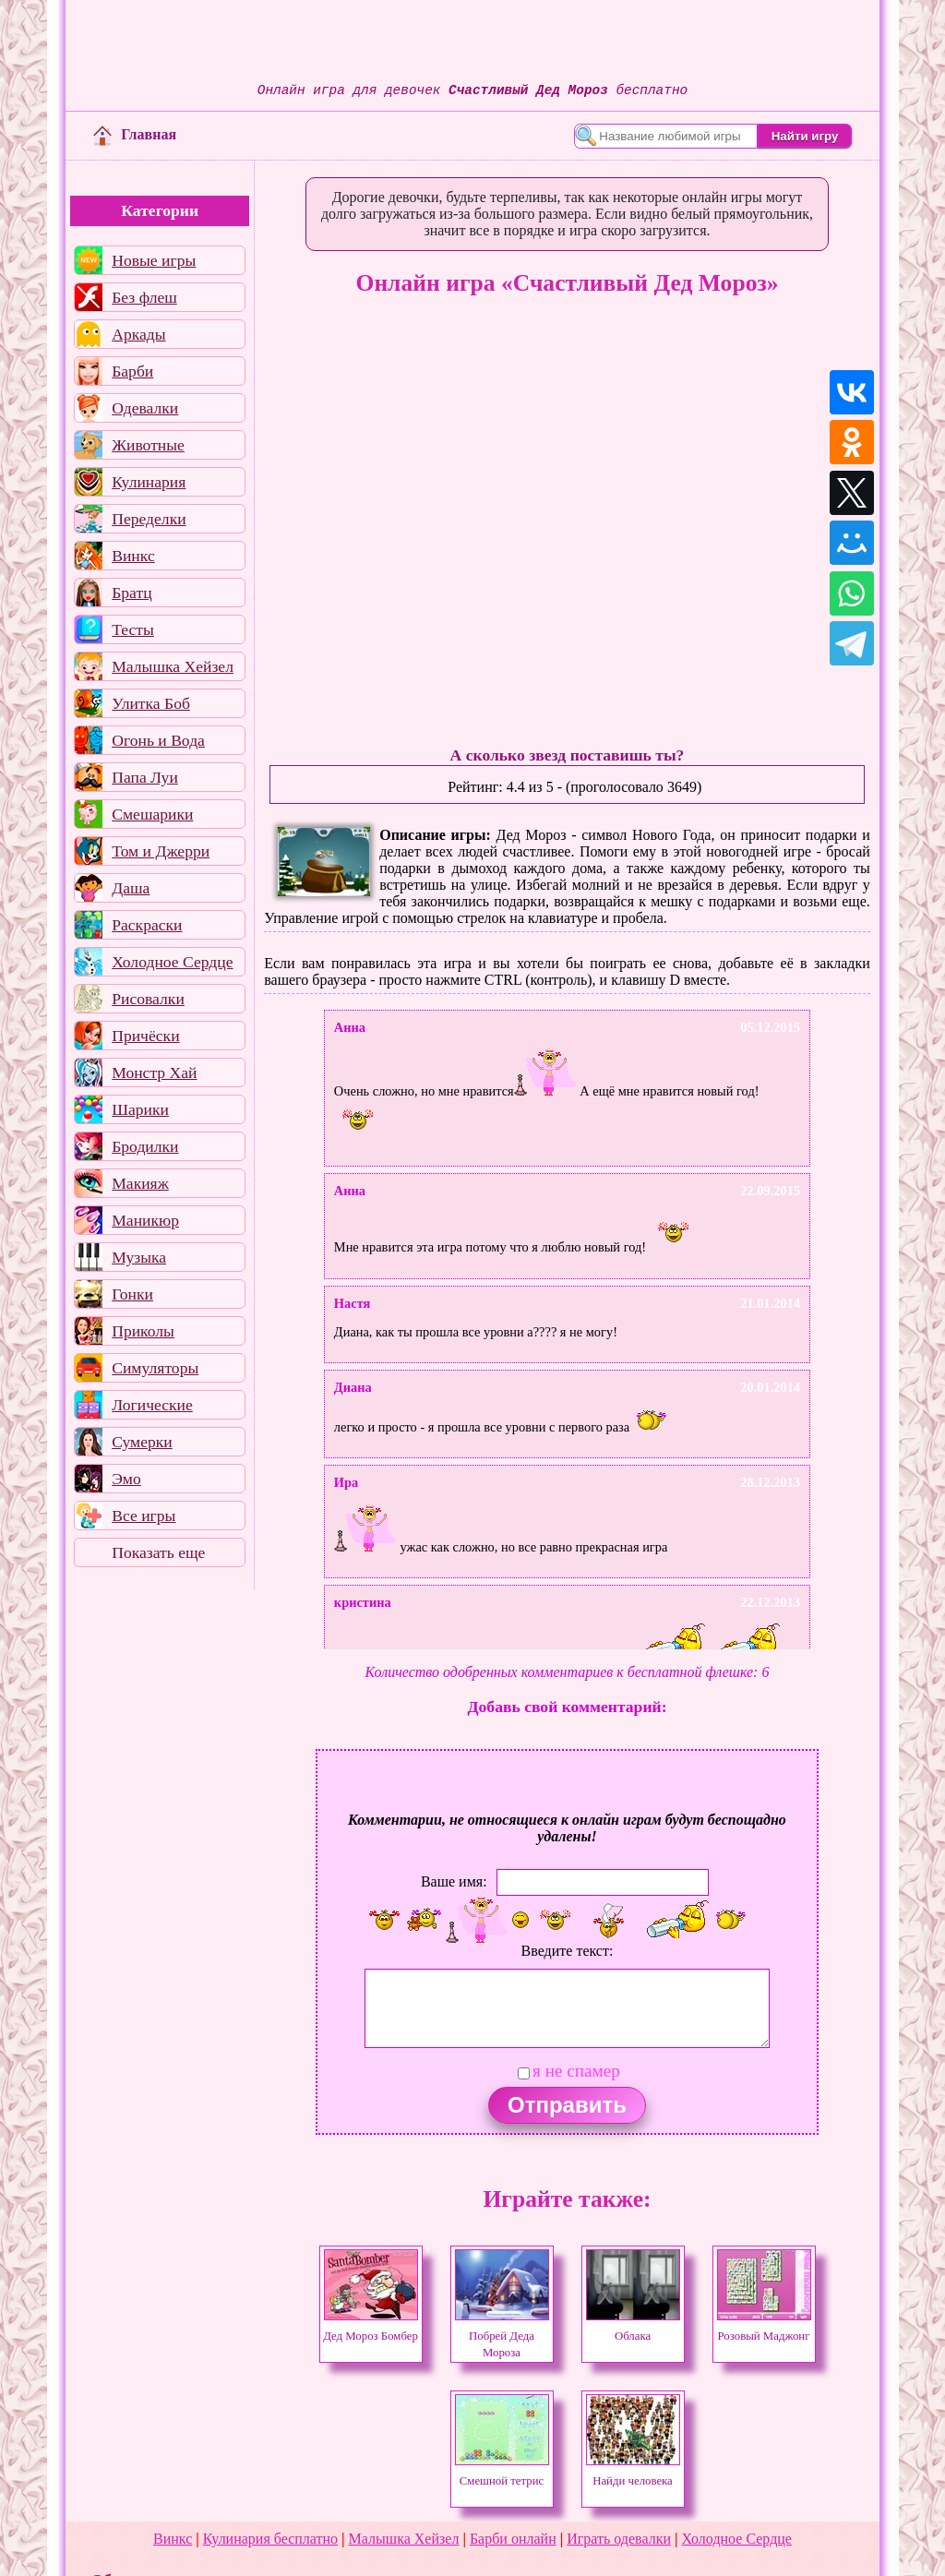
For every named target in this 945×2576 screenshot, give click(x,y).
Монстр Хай (154, 1072)
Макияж (140, 1183)
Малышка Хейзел (172, 666)
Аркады (138, 334)
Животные (148, 445)
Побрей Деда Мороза (502, 2336)
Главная (134, 134)
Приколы (143, 1331)
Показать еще (158, 1552)
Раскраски (147, 925)
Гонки (132, 1294)
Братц (131, 592)
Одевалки (145, 408)
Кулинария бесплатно (270, 2538)
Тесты (133, 629)
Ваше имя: (454, 1881)
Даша (131, 888)
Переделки (148, 518)
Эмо (126, 1478)
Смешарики (152, 814)
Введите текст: (567, 1951)
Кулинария (148, 482)
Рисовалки (148, 998)
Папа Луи (145, 777)
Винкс (133, 555)
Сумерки (142, 1441)
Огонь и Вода (158, 740)
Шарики (140, 1109)
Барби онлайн (513, 2538)
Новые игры (154, 260)
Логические (152, 1405)
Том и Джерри (160, 851)
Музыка (139, 1257)
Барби (132, 371)
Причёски (145, 1035)
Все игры (143, 1515)
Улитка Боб (151, 703)
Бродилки (145, 1146)
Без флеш (144, 297)
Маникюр (145, 1220)
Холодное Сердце (172, 962)
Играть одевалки (619, 2538)
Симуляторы (155, 1368)
